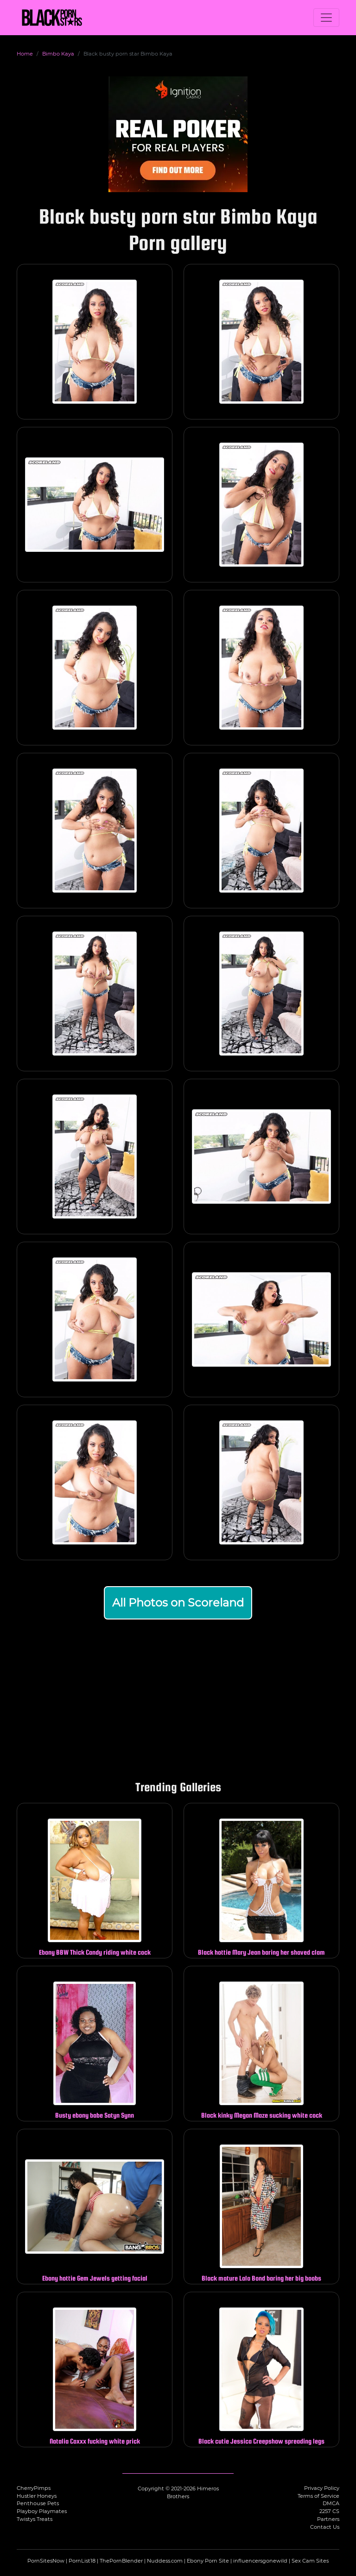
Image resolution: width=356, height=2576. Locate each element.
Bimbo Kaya (58, 53)
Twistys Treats (34, 2519)
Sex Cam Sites (310, 2560)
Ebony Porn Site (208, 2560)
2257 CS (329, 2511)
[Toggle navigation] (326, 17)
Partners (328, 2519)
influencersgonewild (260, 2560)
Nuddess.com (165, 2560)
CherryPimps (34, 2488)
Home (25, 53)
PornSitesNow (45, 2560)
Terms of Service (318, 2496)
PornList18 (82, 2560)
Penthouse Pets (38, 2503)
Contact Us (324, 2527)
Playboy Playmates (42, 2511)
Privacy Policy (321, 2488)
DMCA (331, 2503)
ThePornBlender (121, 2560)
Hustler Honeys (37, 2496)
